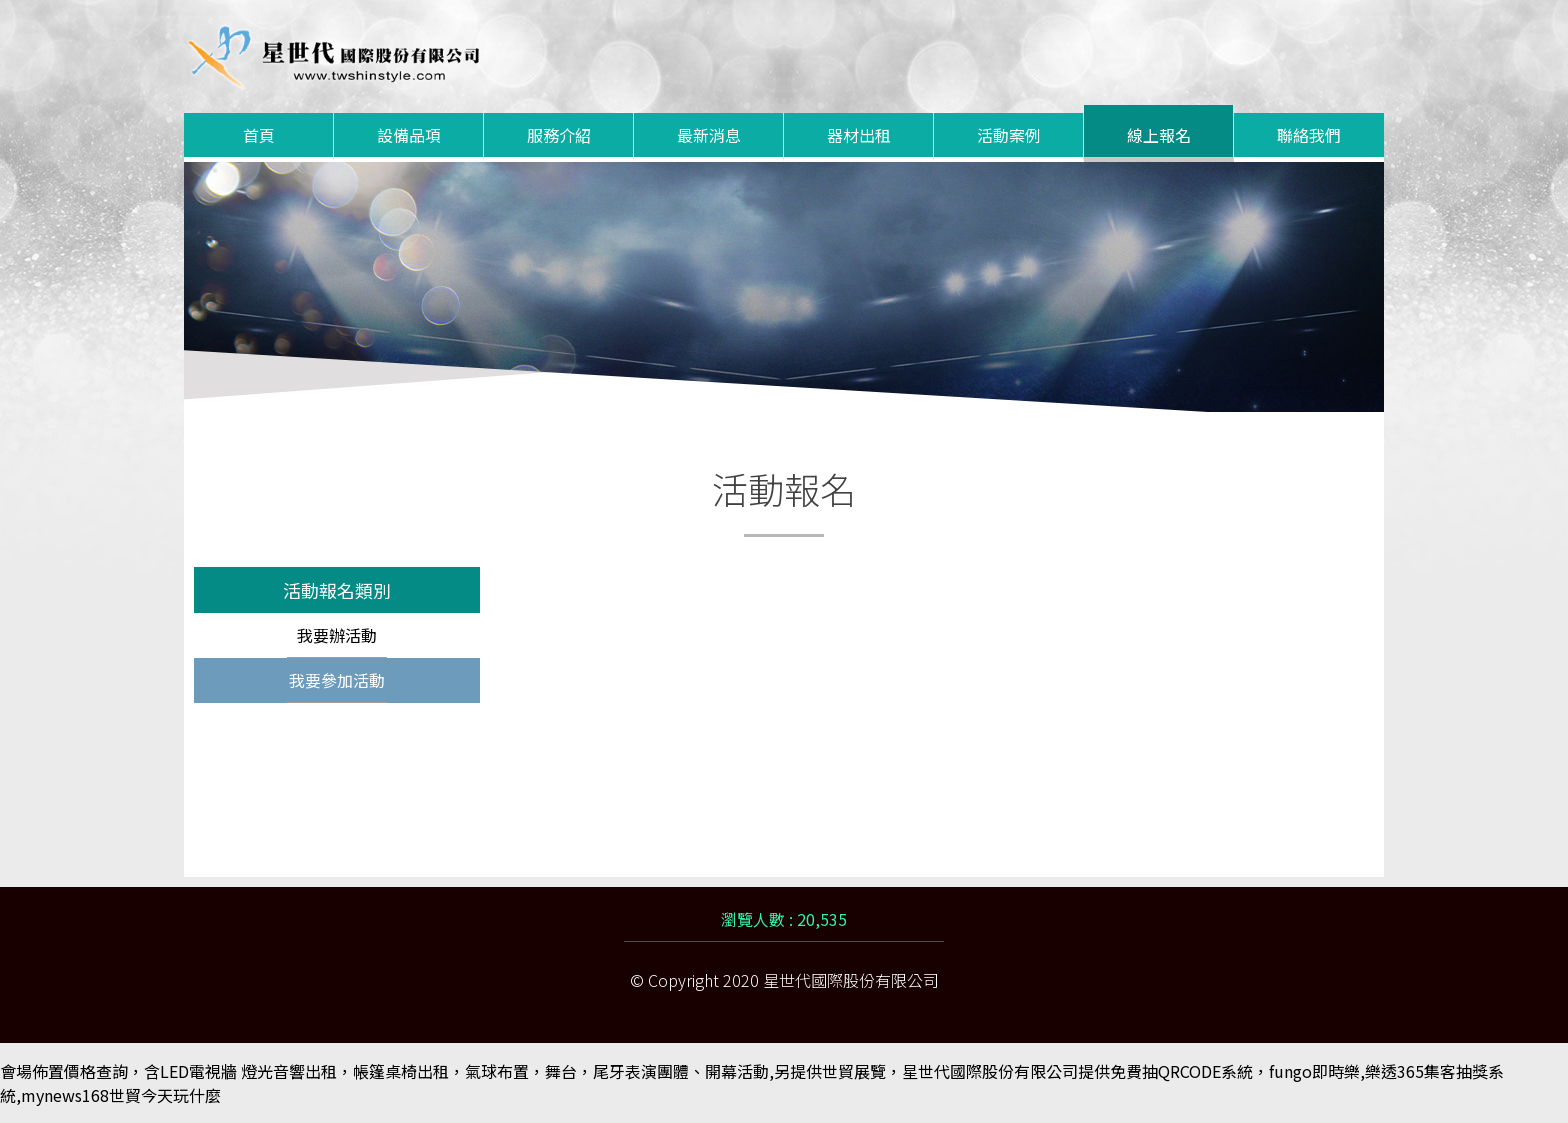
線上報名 (1159, 135)
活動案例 (1009, 135)
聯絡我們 (1309, 135)
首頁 (259, 135)
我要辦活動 (337, 635)
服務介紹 (559, 135)
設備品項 (409, 135)
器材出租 (859, 135)
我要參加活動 (337, 680)
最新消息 (709, 135)
